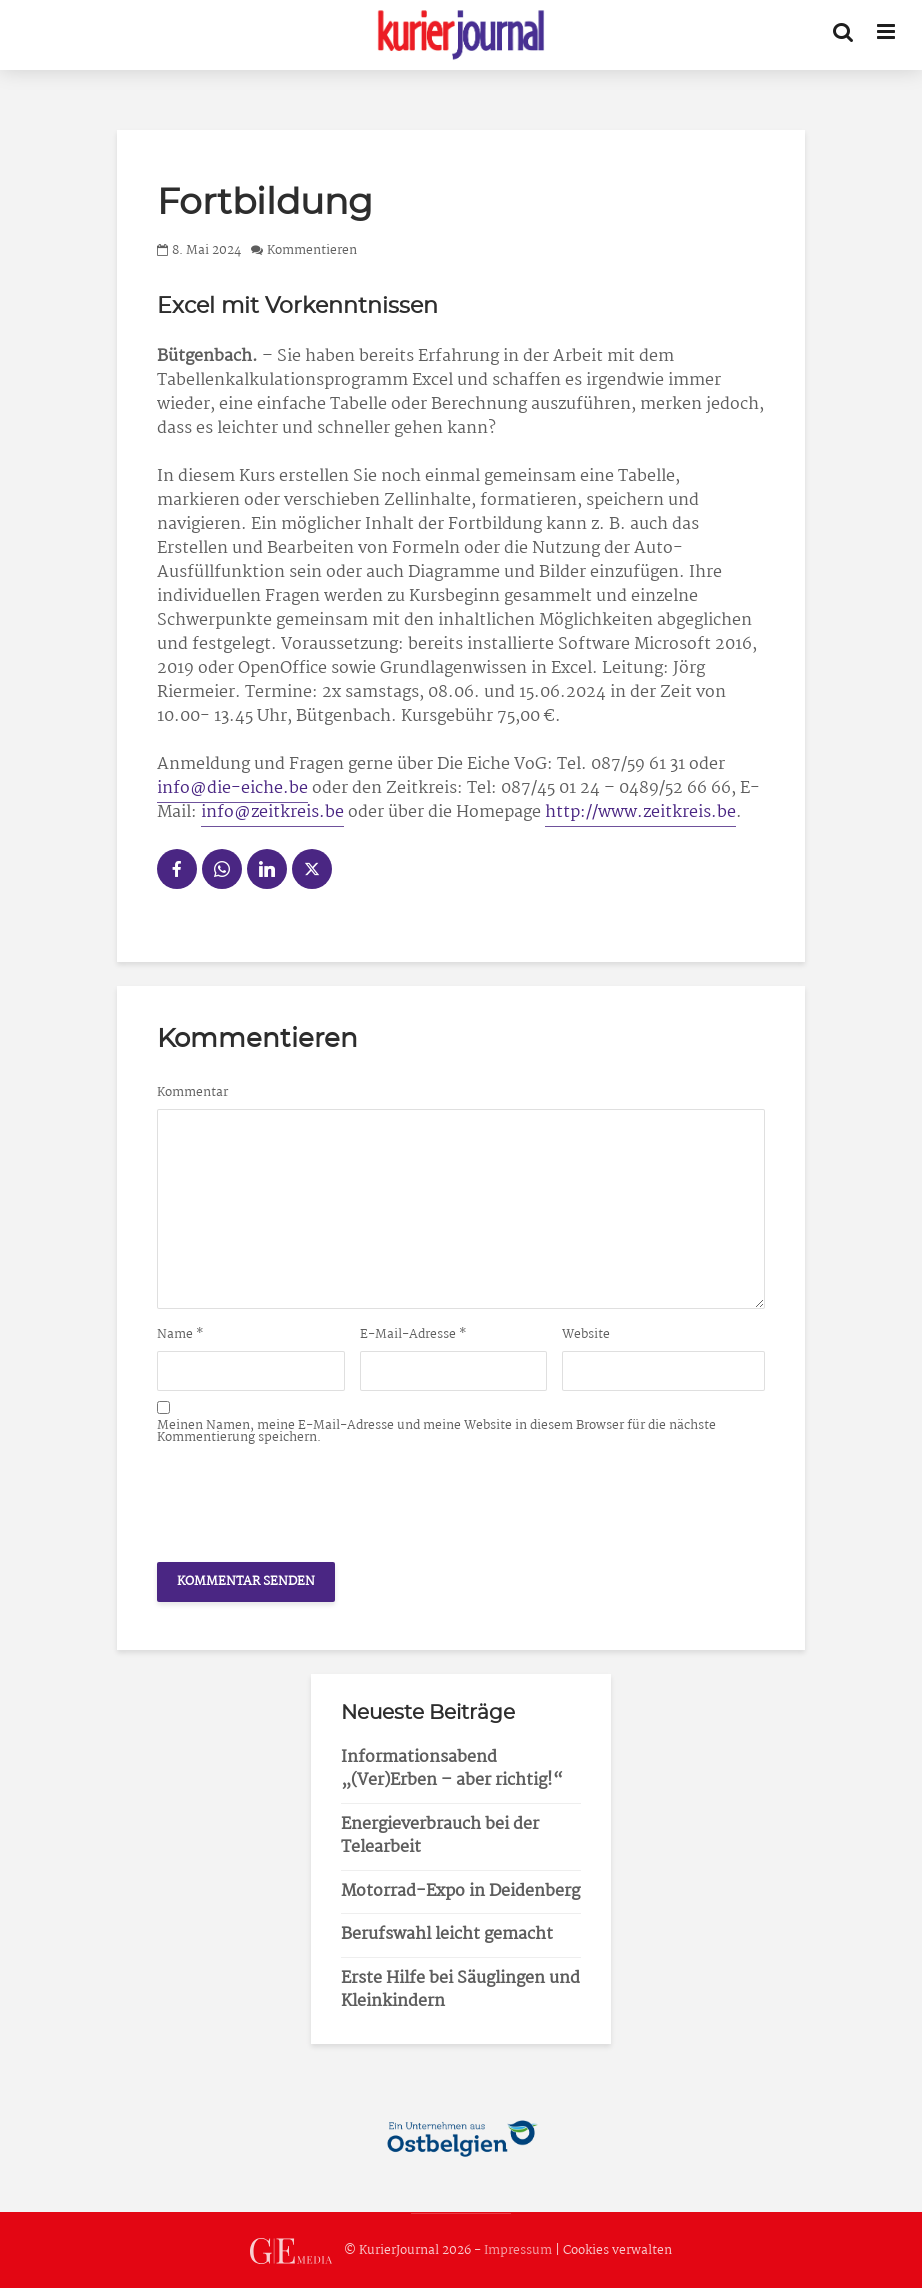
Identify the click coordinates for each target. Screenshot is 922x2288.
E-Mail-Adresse (413, 1335)
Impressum (518, 2250)
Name (180, 1335)
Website (586, 1335)
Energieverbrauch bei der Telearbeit (440, 1836)
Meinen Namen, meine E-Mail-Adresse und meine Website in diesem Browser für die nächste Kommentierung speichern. (436, 1432)
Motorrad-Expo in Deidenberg (460, 1891)
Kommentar (192, 1093)
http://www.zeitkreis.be (640, 812)
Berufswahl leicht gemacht (447, 1934)
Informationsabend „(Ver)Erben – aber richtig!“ (452, 1769)
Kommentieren (312, 250)
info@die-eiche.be (232, 788)
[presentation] (309, 1498)
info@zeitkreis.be (272, 812)
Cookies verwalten (617, 2250)
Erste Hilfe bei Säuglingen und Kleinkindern (460, 1990)
